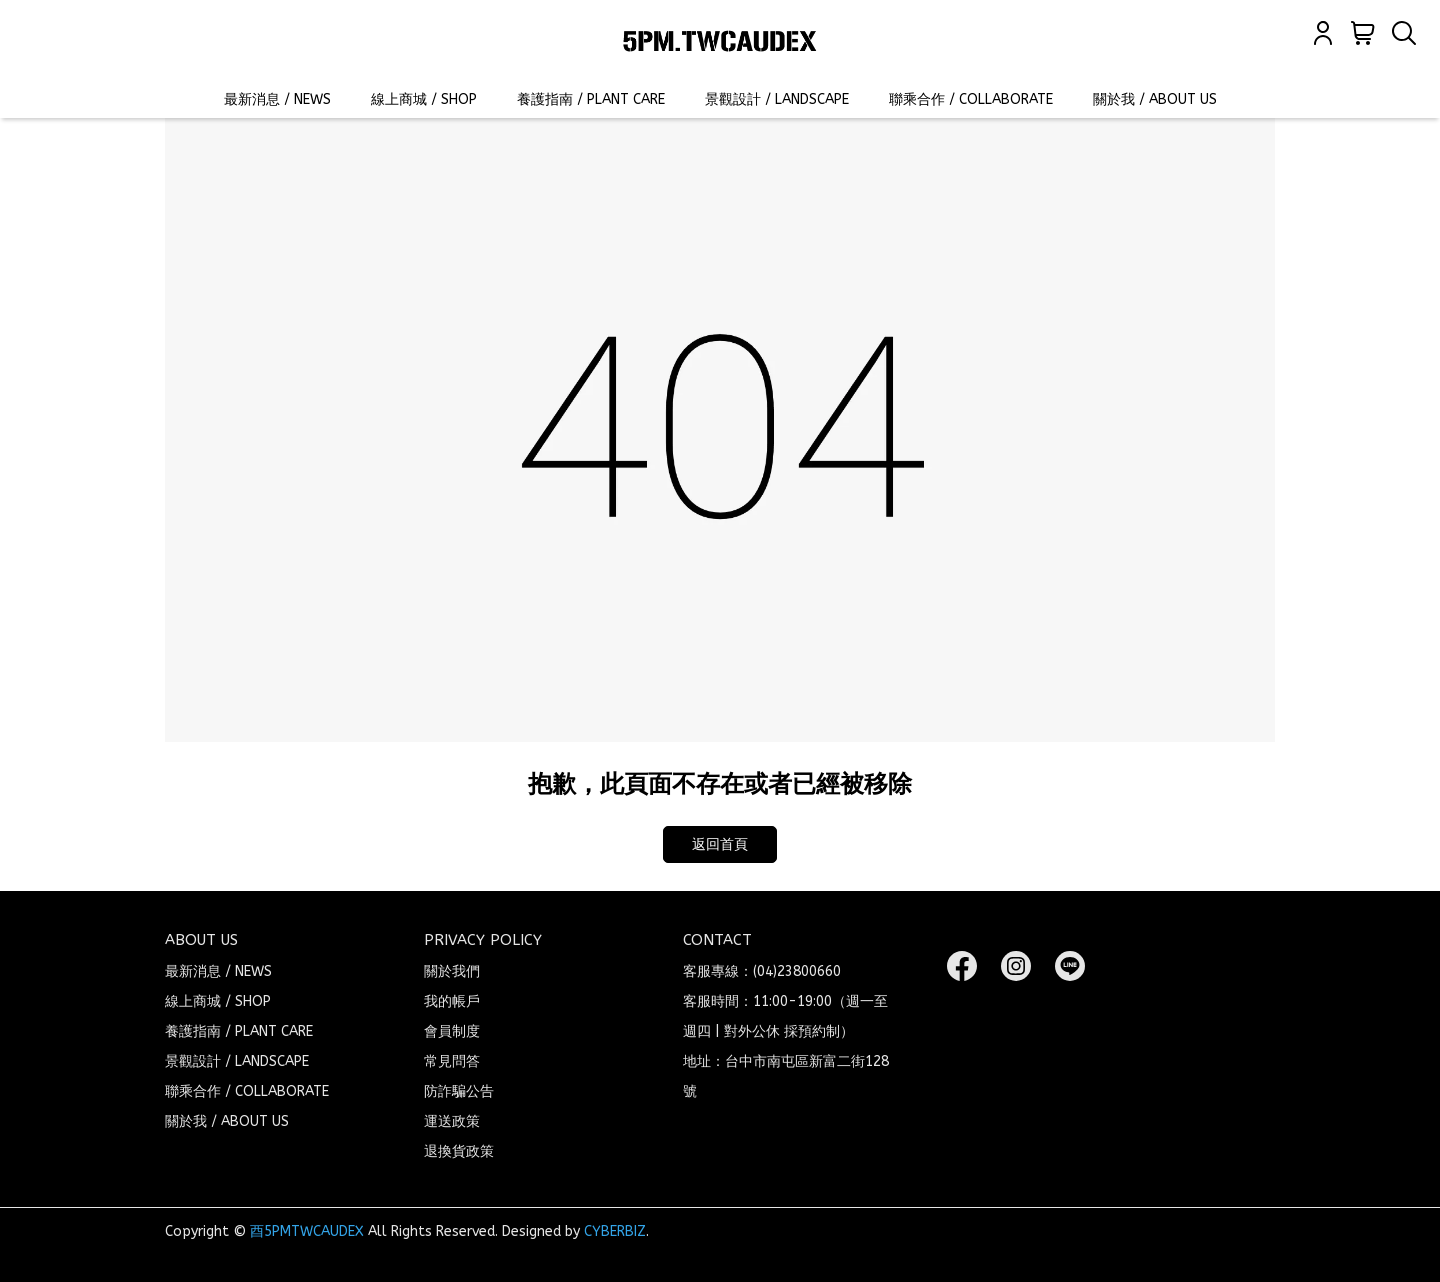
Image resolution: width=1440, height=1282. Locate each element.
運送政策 (452, 1121)
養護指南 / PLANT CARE (591, 99)
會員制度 (452, 1031)
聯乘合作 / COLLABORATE (971, 99)
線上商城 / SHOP (424, 99)
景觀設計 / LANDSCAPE (777, 99)
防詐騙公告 (459, 1091)
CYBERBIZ (615, 1231)
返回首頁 (720, 844)
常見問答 (452, 1061)
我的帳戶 (452, 1001)
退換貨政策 (459, 1151)
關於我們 (452, 971)
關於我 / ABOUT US (1155, 99)
